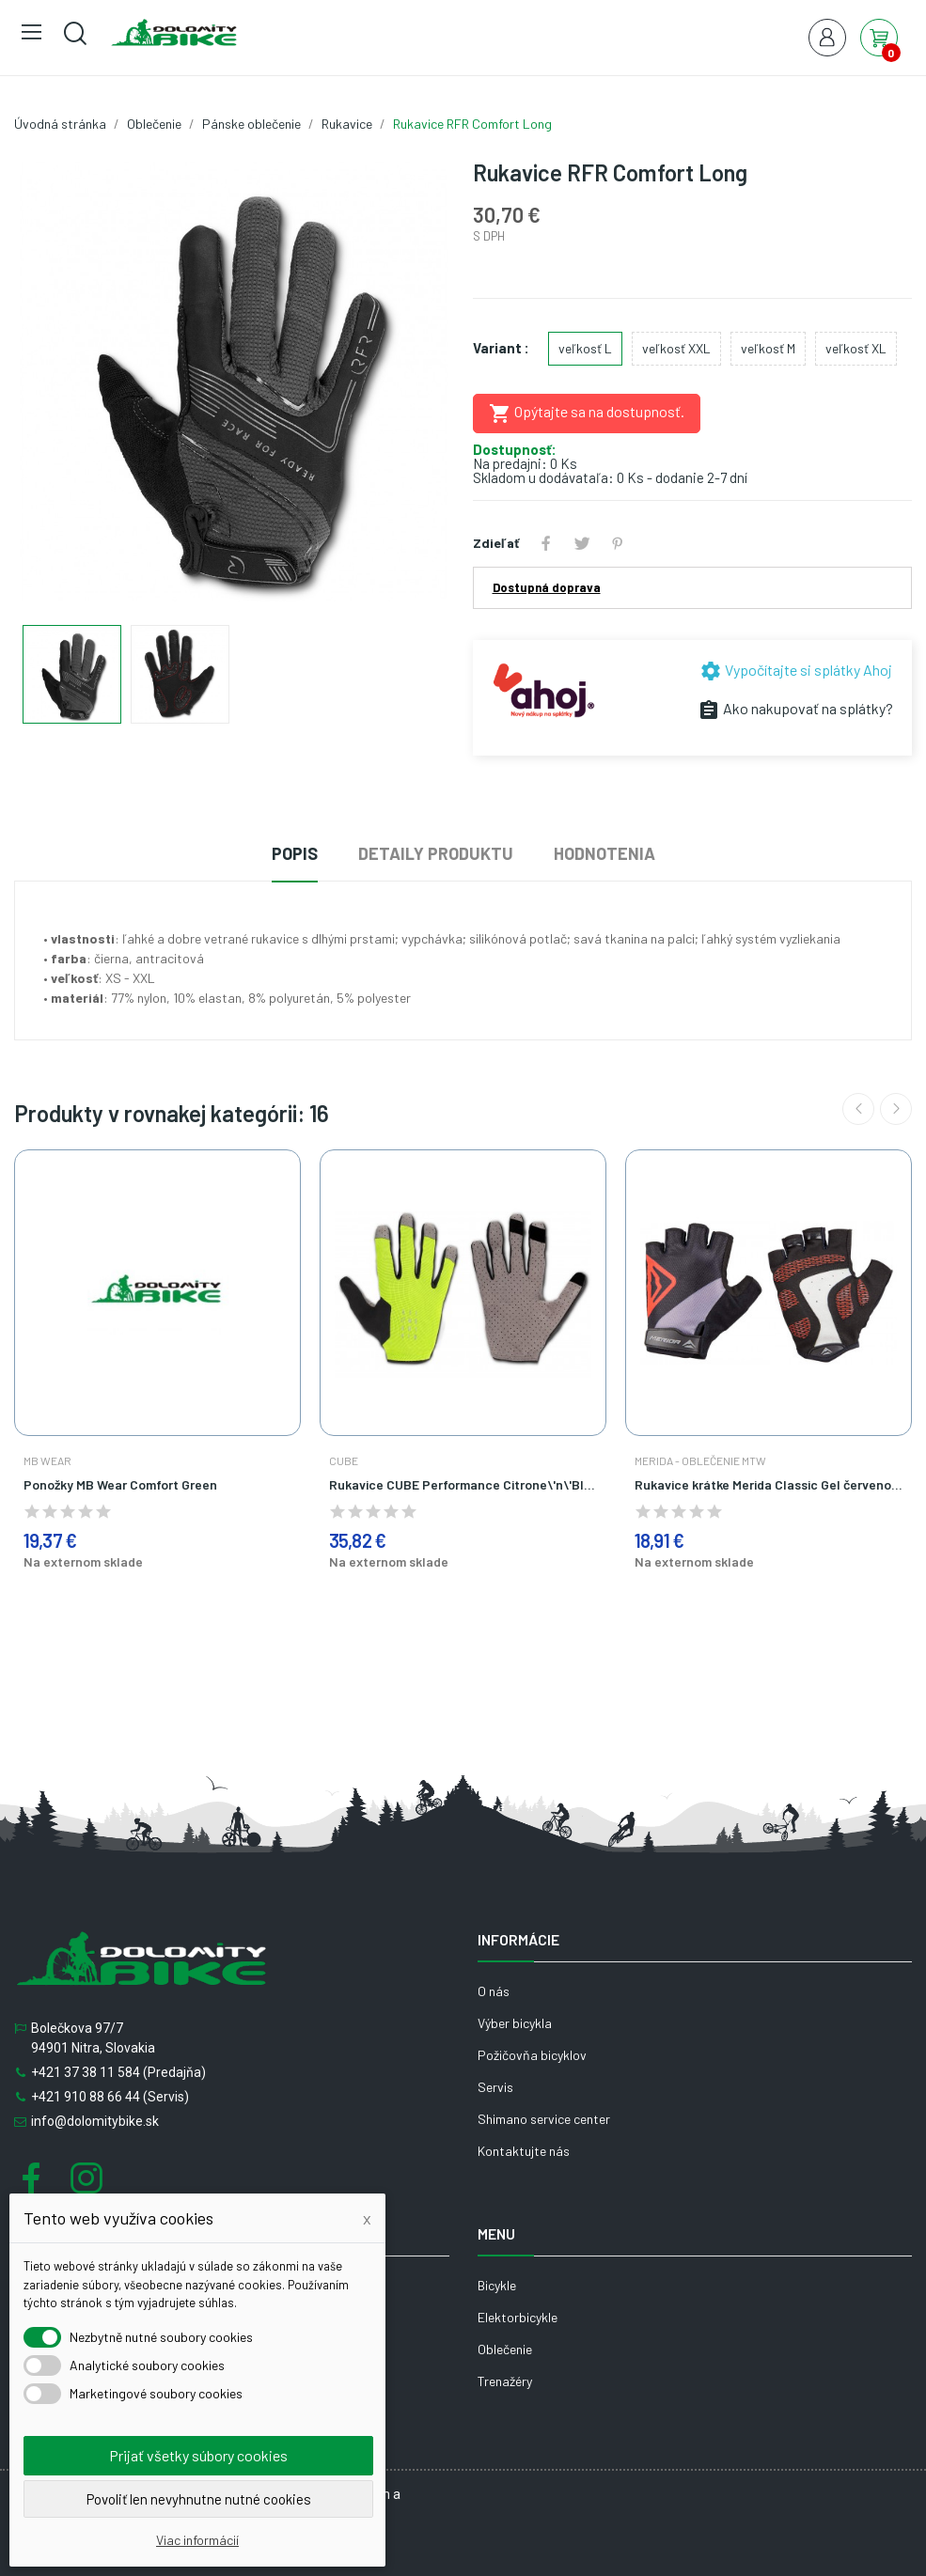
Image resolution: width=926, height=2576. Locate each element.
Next (896, 1109)
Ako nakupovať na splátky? (795, 708)
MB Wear (47, 1460)
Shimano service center (544, 2119)
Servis (495, 2087)
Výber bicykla (515, 2023)
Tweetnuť (582, 543)
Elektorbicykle (517, 2317)
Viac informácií (197, 2540)
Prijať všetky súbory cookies (198, 2455)
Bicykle (497, 2285)
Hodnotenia (604, 853)
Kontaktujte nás (524, 2151)
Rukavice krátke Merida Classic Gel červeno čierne (768, 1484)
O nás (494, 1991)
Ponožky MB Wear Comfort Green (120, 1484)
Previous (858, 1109)
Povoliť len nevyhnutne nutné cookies (198, 2498)
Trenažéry (505, 2381)
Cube (343, 1460)
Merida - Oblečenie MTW (700, 1460)
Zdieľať (546, 543)
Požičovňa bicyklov (532, 2055)
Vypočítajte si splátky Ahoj (795, 670)
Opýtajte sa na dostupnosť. (586, 413)
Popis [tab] (295, 853)
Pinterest (618, 543)
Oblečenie (505, 2349)
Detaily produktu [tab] (435, 853)
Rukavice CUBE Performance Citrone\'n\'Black (463, 1484)
